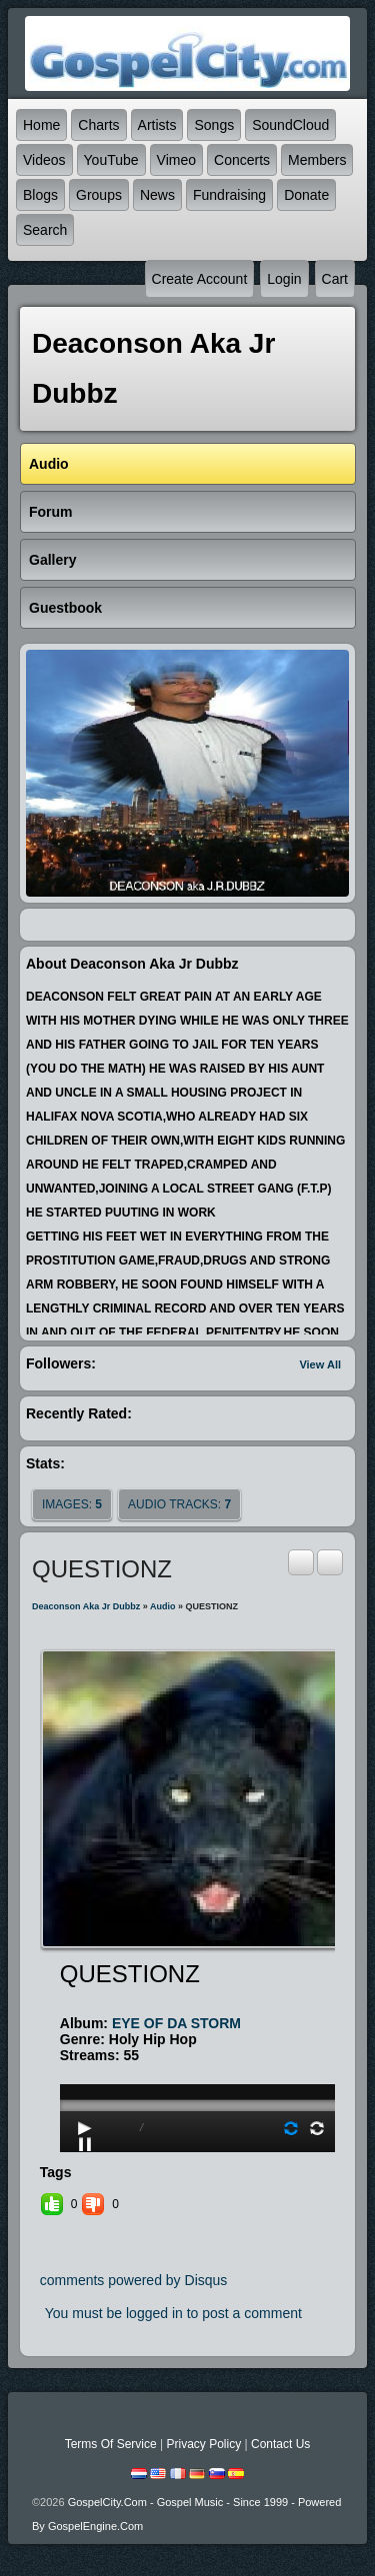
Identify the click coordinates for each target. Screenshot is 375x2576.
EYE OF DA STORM (176, 2023)
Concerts (242, 160)
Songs (214, 125)
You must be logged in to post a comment (173, 2313)
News (157, 195)
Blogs (40, 195)
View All (320, 1364)
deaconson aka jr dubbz (86, 1606)
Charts (98, 125)
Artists (157, 125)
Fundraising (229, 195)
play (200, 2049)
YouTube (111, 160)
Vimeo (176, 160)
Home (41, 125)
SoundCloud (290, 125)
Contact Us (280, 2444)
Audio (163, 1606)
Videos (44, 160)
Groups (99, 195)
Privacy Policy (203, 2444)
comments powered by (134, 2280)
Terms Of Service (111, 2444)
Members (317, 160)
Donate (306, 195)
